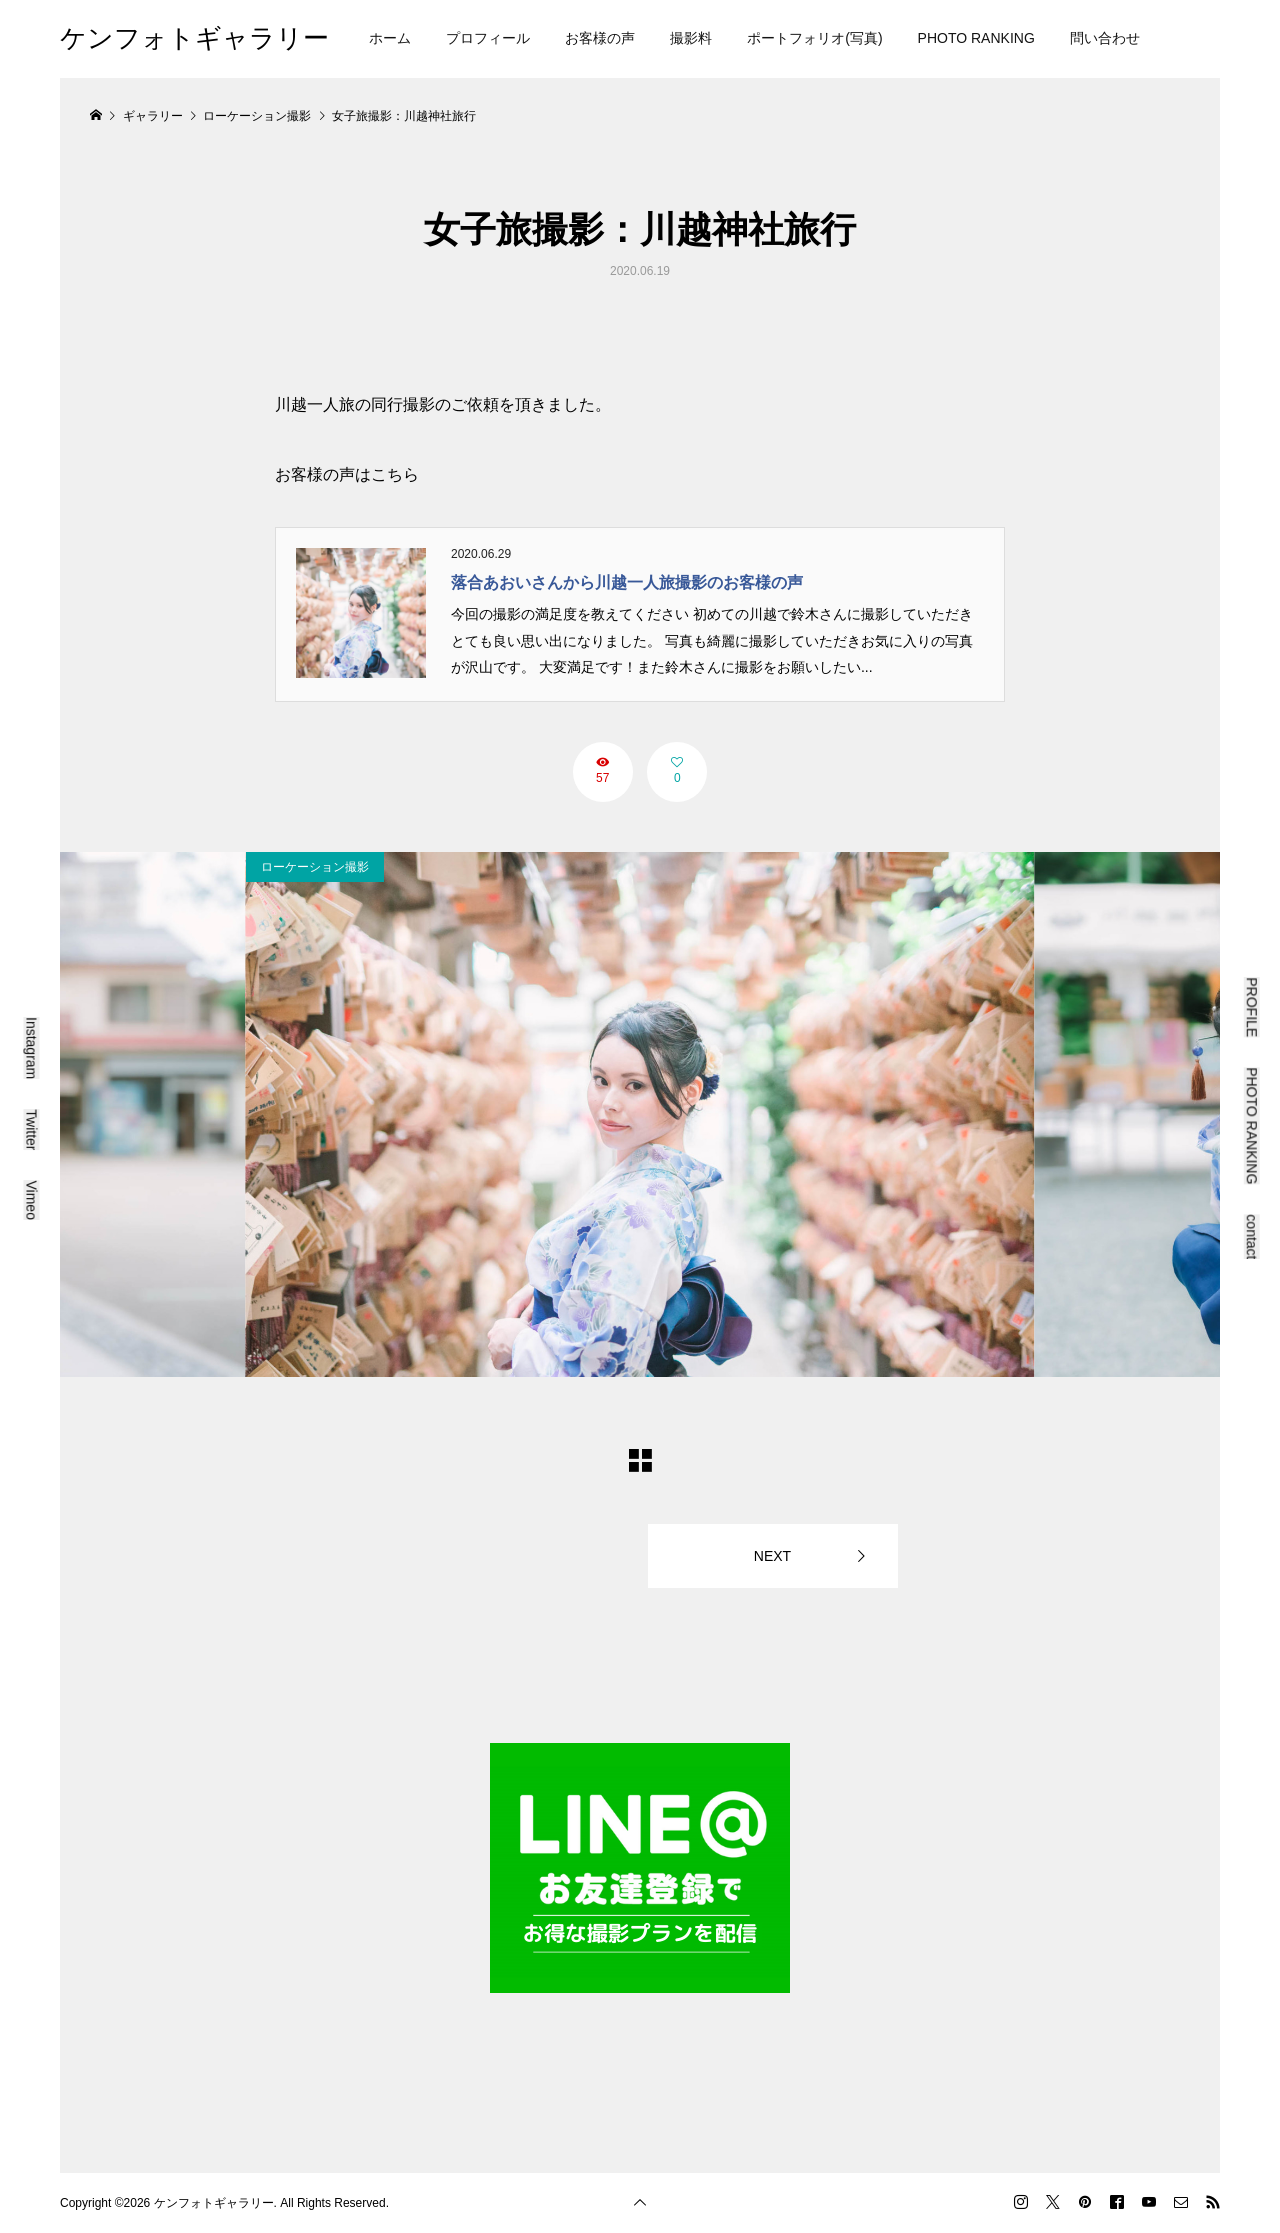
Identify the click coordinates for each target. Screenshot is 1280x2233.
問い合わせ (1105, 38)
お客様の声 (600, 38)
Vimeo (32, 1199)
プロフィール (488, 38)
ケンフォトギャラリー (194, 38)
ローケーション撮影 (315, 867)
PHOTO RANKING (976, 38)
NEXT (772, 1556)
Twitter (32, 1129)
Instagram (32, 1048)
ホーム (390, 38)
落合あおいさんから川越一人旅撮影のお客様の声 (627, 582)
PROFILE (1252, 1007)
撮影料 (691, 38)
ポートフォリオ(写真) (814, 38)
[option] (640, 1115)
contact (1252, 1236)
